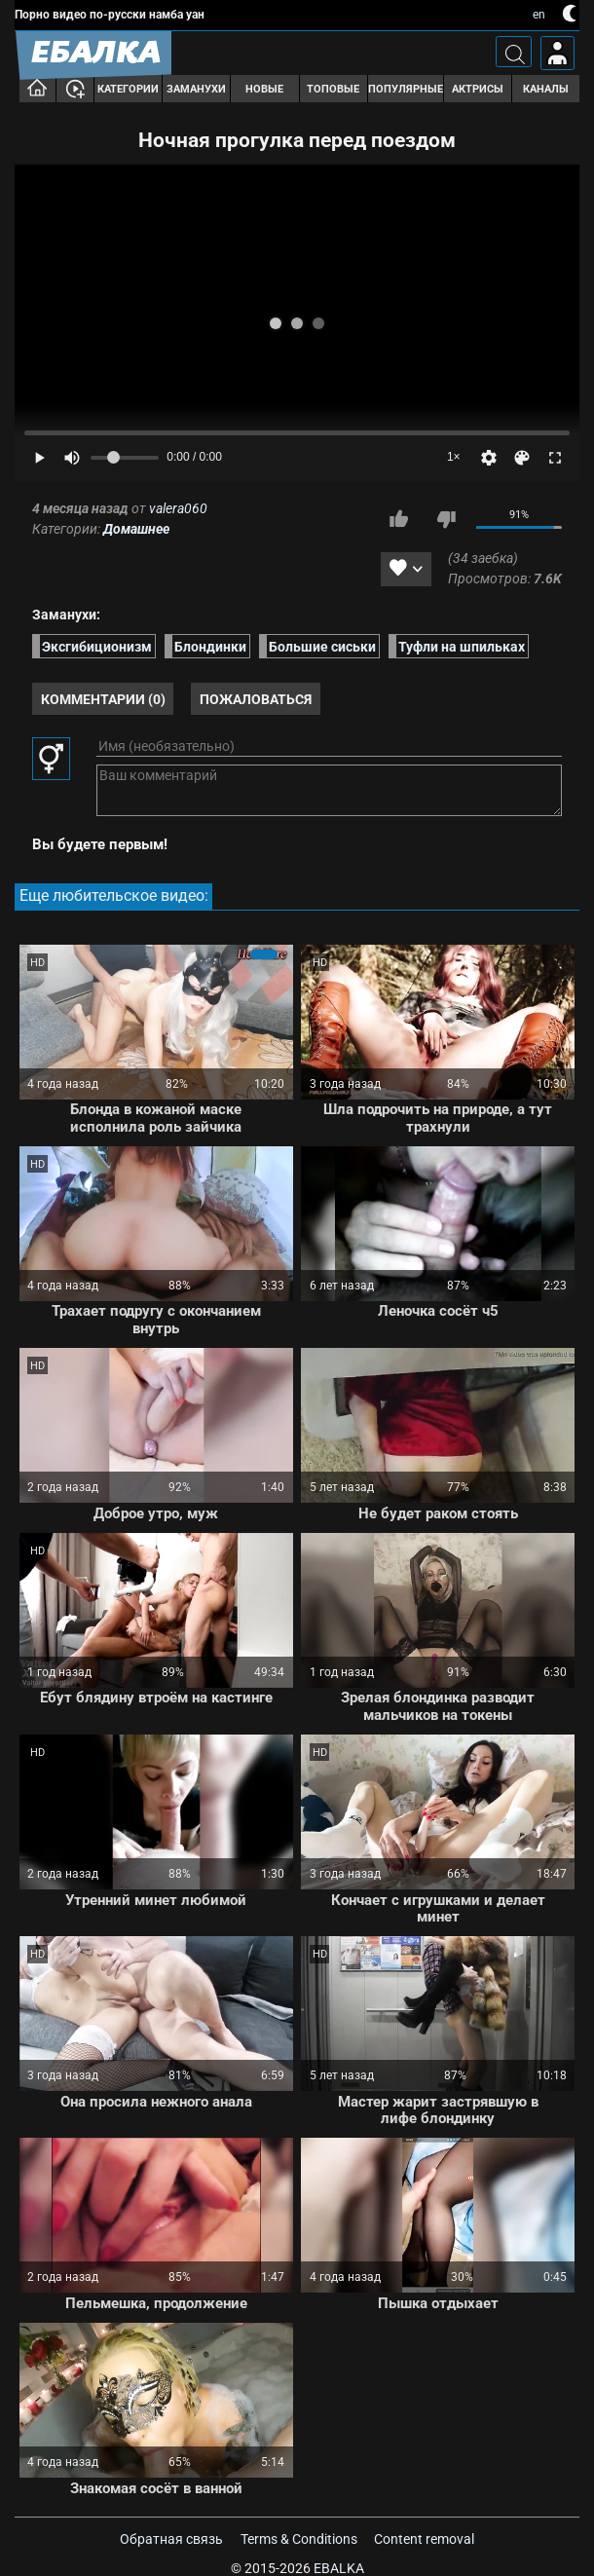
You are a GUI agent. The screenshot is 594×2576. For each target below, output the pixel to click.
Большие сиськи (322, 645)
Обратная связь (171, 2539)
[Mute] (72, 457)
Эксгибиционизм (97, 645)
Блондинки (210, 645)
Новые (264, 88)
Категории (128, 88)
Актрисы (477, 88)
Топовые (333, 88)
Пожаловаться (256, 699)
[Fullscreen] (555, 457)
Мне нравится (399, 519)
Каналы (546, 88)
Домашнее (136, 529)
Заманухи (196, 88)
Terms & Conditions (299, 2539)
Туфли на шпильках (461, 645)
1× (454, 457)
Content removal (424, 2539)
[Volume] (125, 458)
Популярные (405, 88)
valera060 (178, 508)
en (539, 14)
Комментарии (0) (103, 699)
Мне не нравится (446, 519)
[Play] (39, 457)
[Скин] (522, 457)
